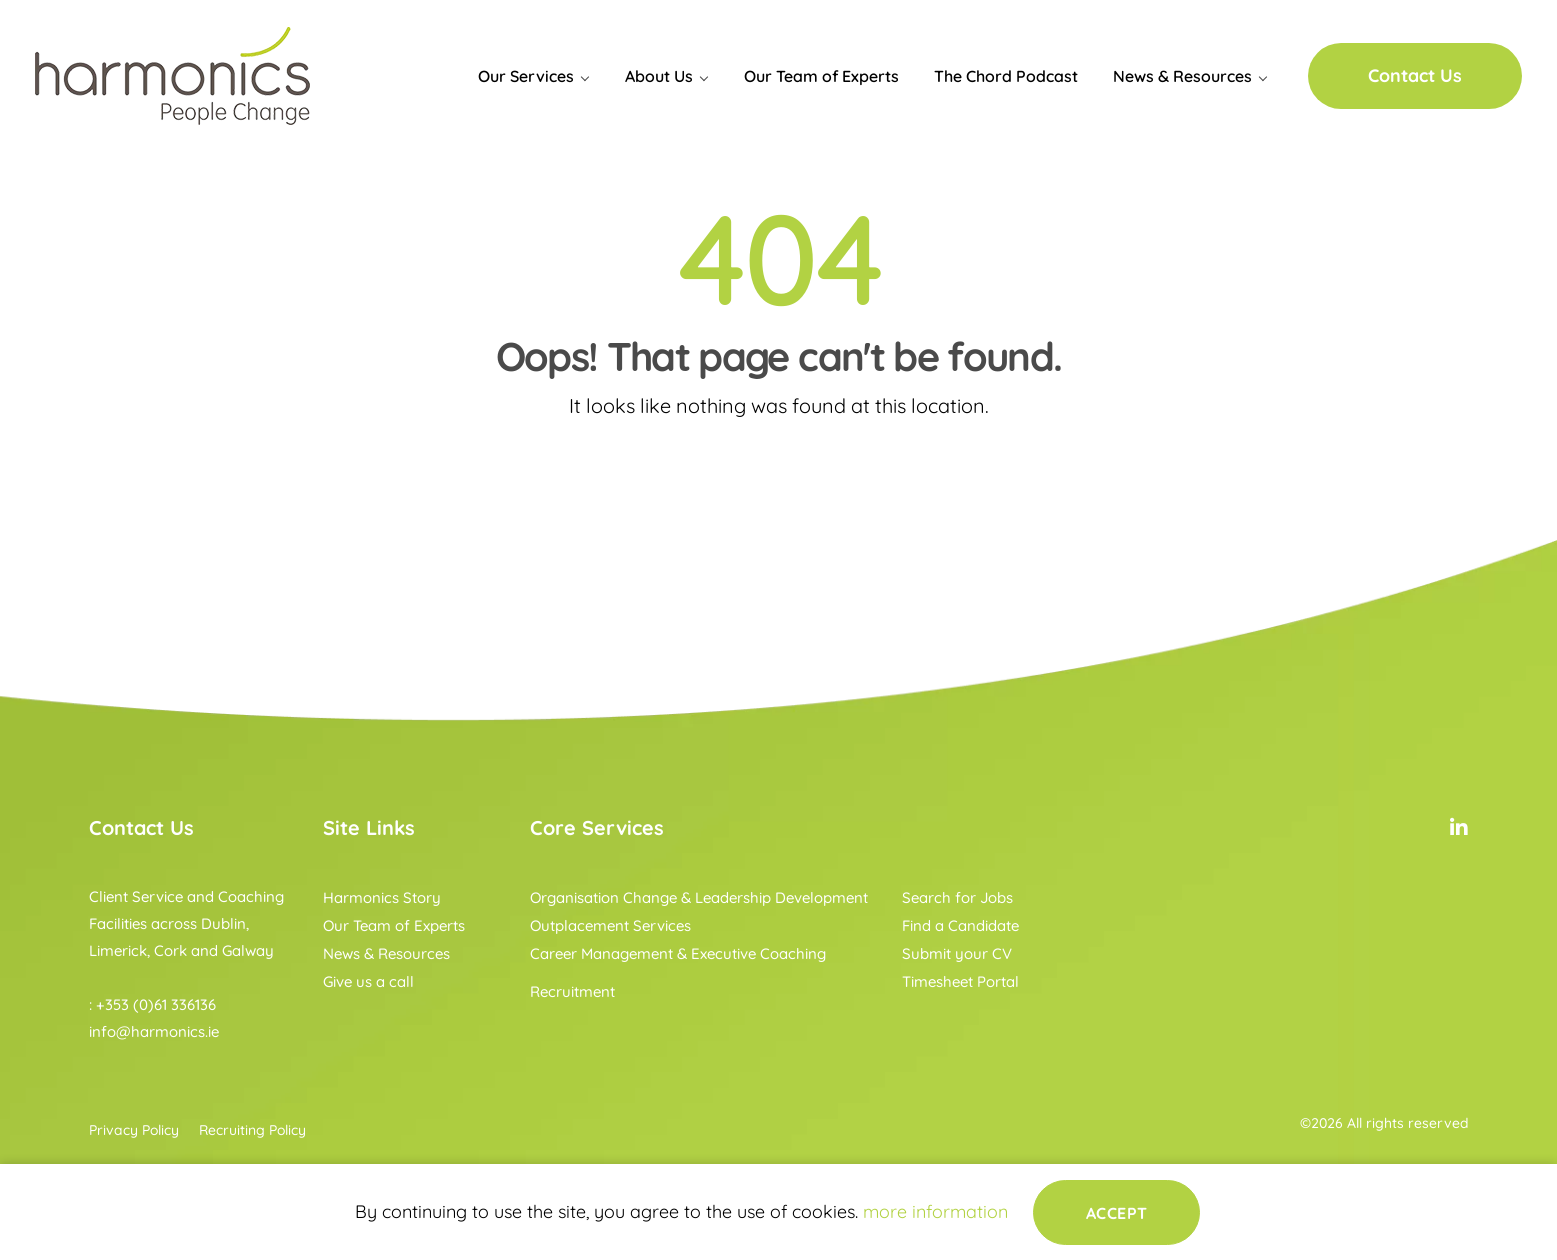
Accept (1117, 1212)
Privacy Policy (134, 1130)
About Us (659, 76)
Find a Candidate (960, 925)
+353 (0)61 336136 (156, 1004)
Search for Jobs (957, 897)
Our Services (526, 76)
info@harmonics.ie (154, 1031)
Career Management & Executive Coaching (678, 953)
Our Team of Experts (821, 76)
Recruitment (572, 991)
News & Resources (1182, 76)
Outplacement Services (610, 925)
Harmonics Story (382, 897)
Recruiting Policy (252, 1130)
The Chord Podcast (1006, 76)
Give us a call (368, 981)
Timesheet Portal (960, 981)
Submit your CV (957, 953)
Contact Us (1415, 75)
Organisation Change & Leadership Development (699, 897)
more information (935, 1211)
